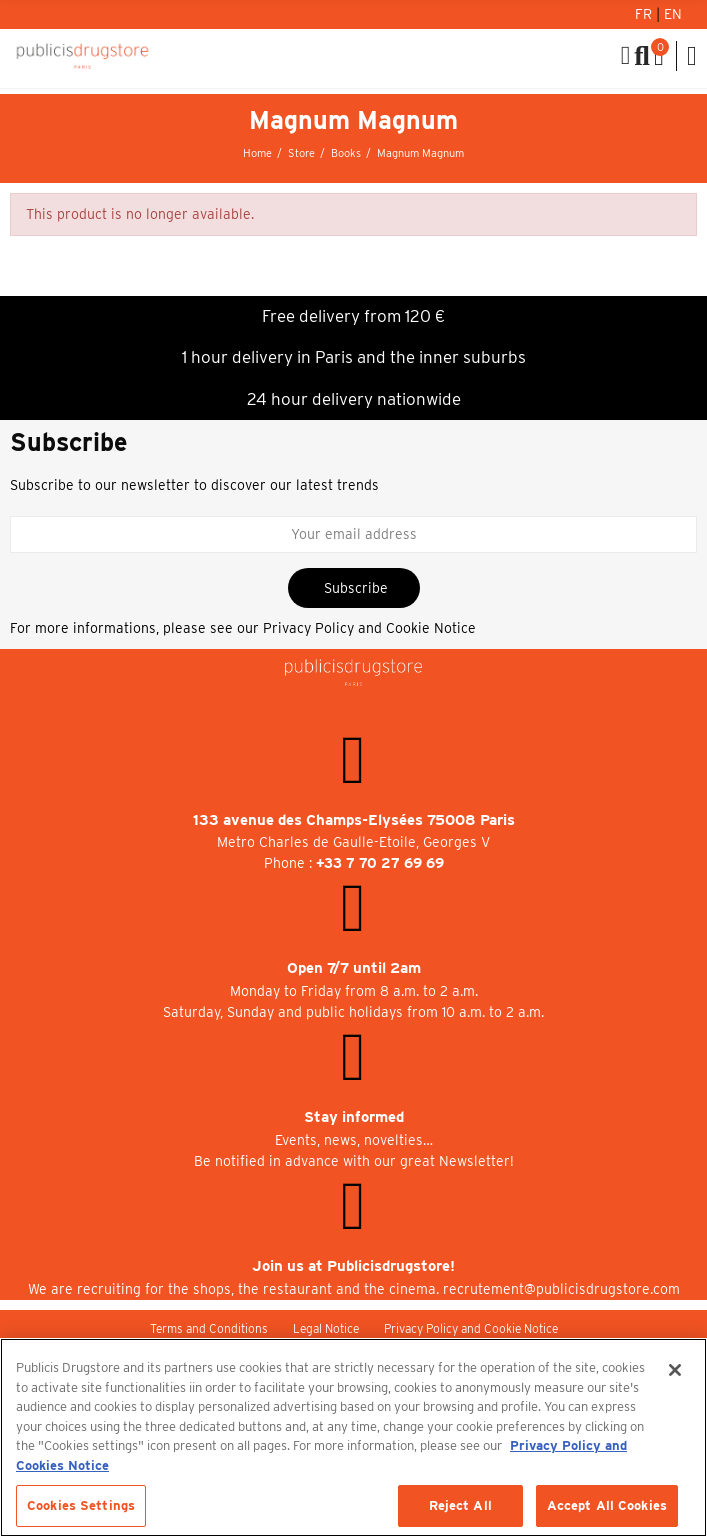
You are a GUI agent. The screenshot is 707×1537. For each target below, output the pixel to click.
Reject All (460, 1505)
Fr (645, 14)
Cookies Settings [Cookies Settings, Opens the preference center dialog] (81, 1505)
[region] (353, 1437)
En (673, 14)
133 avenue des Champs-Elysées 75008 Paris (354, 820)
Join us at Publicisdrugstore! (353, 1266)
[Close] (675, 1370)
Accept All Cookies (607, 1505)
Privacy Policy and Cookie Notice (369, 628)
